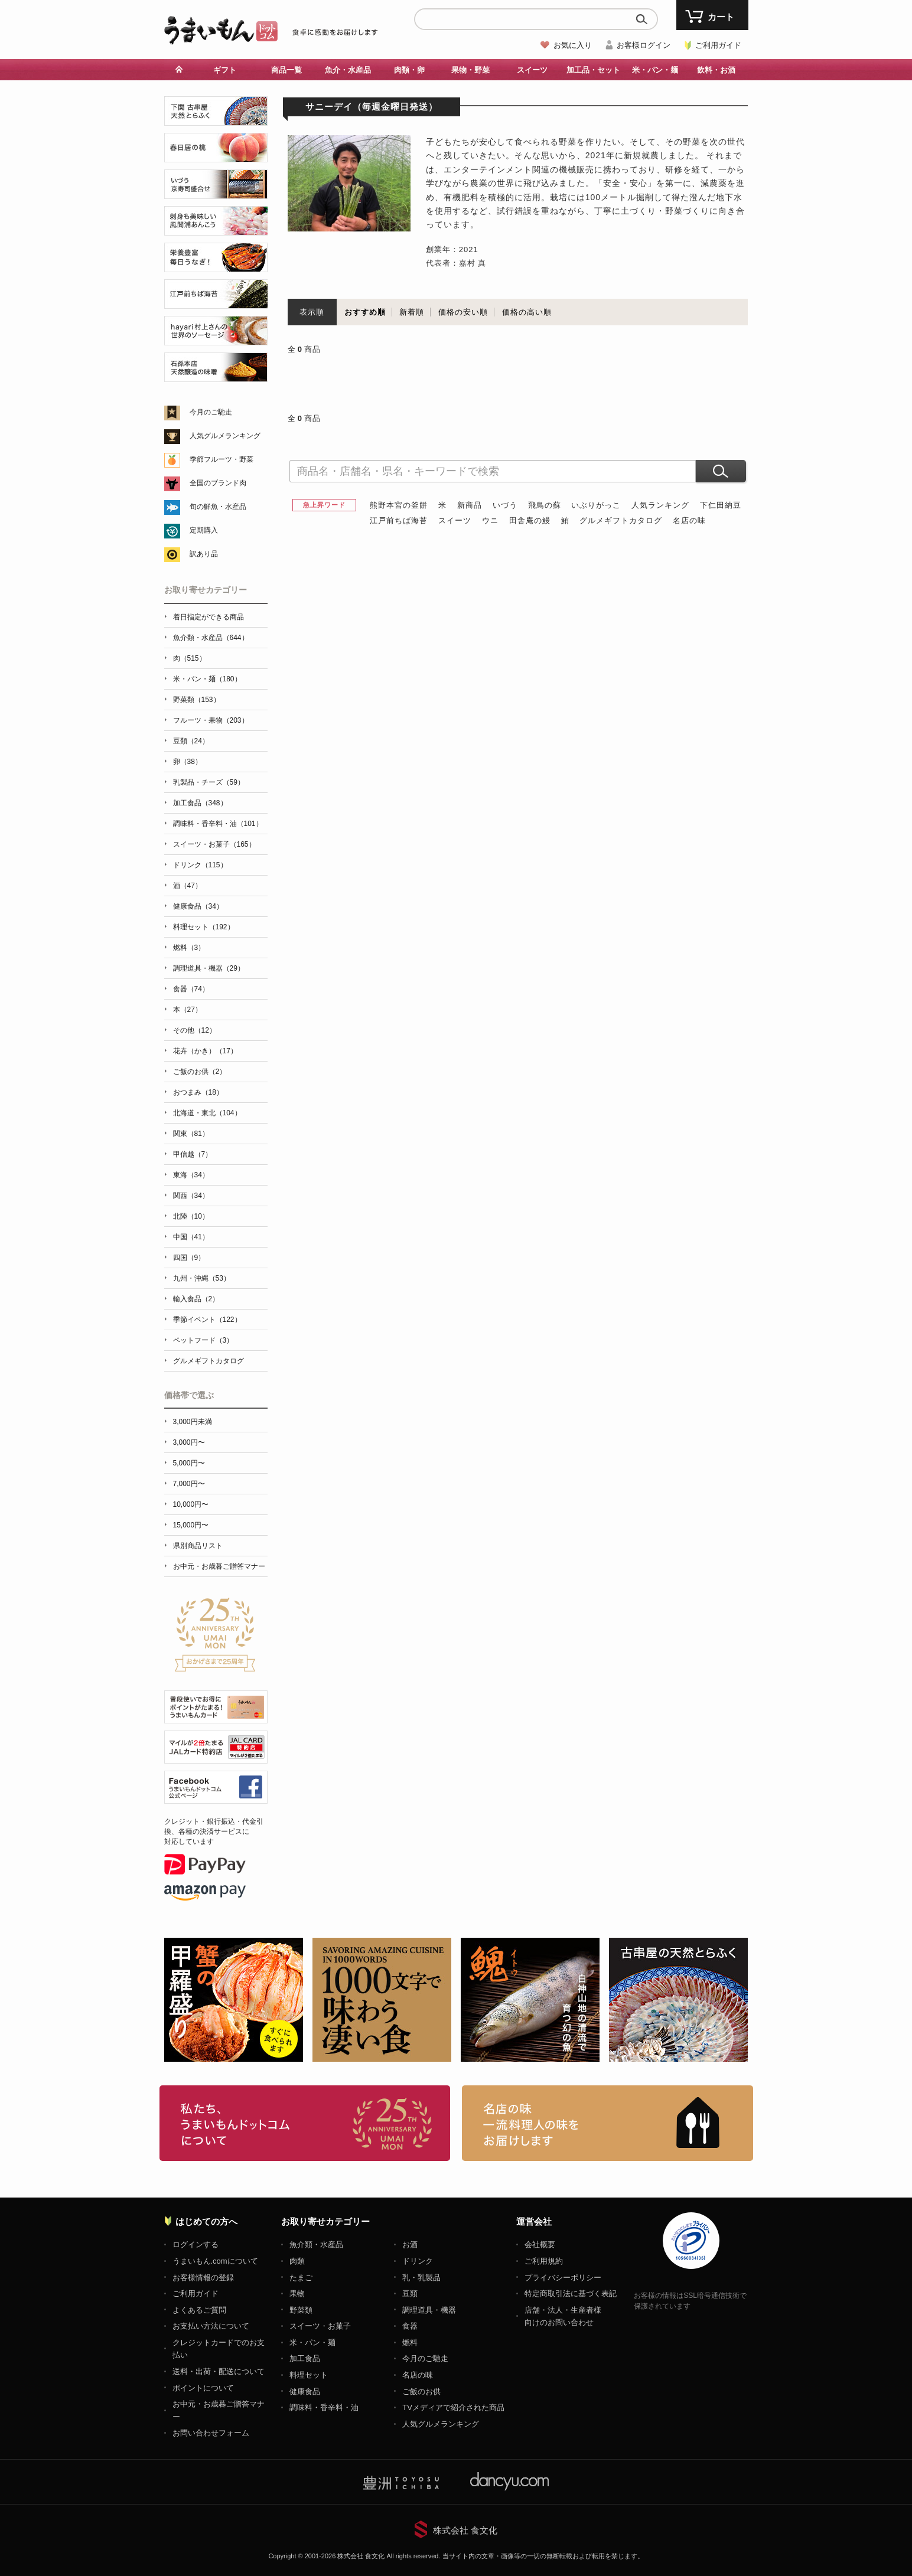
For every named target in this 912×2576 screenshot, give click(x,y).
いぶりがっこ (596, 505)
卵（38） (187, 762)
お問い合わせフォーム (210, 2432)
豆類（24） (191, 741)
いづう (505, 505)
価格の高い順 (527, 312)
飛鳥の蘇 (544, 505)
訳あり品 (204, 554)
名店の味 (689, 520)
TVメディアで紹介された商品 (453, 2407)
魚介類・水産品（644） (211, 638)
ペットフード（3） (203, 1340)
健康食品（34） (198, 906)
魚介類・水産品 (316, 2244)
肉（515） (189, 658)
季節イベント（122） (207, 1319)
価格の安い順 (463, 312)
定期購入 (204, 530)
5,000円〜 (189, 1463)
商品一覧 (286, 70)
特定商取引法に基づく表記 (571, 2293)
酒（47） (187, 885)
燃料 (410, 2342)
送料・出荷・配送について (218, 2371)
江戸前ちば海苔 (399, 520)
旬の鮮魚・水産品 (218, 506)
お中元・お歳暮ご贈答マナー (219, 1566)
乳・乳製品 (421, 2277)
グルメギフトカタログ (620, 520)
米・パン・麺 (655, 70)
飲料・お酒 (716, 70)
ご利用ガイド (718, 45)
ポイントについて (203, 2388)
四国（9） (189, 1257)
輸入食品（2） (196, 1299)
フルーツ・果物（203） (211, 720)
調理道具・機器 (429, 2310)
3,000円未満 (192, 1422)
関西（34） (191, 1195)
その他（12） (194, 1030)
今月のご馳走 (211, 412)
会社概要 (540, 2244)
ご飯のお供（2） (200, 1071)
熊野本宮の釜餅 (399, 505)
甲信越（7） (193, 1154)
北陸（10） (191, 1216)
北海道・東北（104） (207, 1113)
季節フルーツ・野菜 (221, 459)
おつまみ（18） (198, 1092)
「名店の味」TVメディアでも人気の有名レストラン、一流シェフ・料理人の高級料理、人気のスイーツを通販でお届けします (607, 2123)
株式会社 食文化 (465, 2530)
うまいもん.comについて (215, 2261)
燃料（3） (189, 947)
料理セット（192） (203, 927)
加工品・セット (593, 70)
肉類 (297, 2261)
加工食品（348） (200, 803)
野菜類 (300, 2310)
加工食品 (304, 2358)
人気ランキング (660, 505)
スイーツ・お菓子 (320, 2326)
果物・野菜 (470, 70)
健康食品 (304, 2391)
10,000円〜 (191, 1504)
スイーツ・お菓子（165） (214, 844)
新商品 (469, 505)
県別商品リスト (198, 1546)
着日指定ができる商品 (208, 617)
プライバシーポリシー (563, 2277)
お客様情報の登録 (203, 2277)
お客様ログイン (643, 45)
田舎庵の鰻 (530, 520)
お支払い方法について (210, 2326)
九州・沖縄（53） (201, 1278)
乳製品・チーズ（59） (209, 782)
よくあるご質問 (199, 2310)
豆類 (410, 2293)
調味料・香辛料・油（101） (218, 824)
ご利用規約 (544, 2261)
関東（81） (191, 1133)
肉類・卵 (409, 70)
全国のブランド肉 (218, 483)
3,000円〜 (189, 1442)
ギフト (224, 70)
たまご (300, 2277)
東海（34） (191, 1175)
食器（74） (191, 989)
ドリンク (417, 2261)
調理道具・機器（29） (209, 968)
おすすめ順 (365, 312)
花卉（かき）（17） (205, 1051)
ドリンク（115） (200, 865)
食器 (410, 2326)
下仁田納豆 (720, 505)
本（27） (187, 1009)
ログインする (195, 2244)
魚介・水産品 (348, 70)
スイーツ (532, 70)
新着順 (411, 312)
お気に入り (572, 45)
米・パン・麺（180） (207, 679)
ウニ (490, 520)
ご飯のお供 (421, 2391)
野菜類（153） (196, 700)
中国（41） (191, 1237)
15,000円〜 (191, 1525)
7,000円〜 (189, 1484)
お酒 (410, 2244)
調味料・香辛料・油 (324, 2407)
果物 (297, 2293)
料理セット (308, 2375)
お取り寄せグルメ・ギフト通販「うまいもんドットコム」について (305, 2123)
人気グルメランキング (225, 436)
